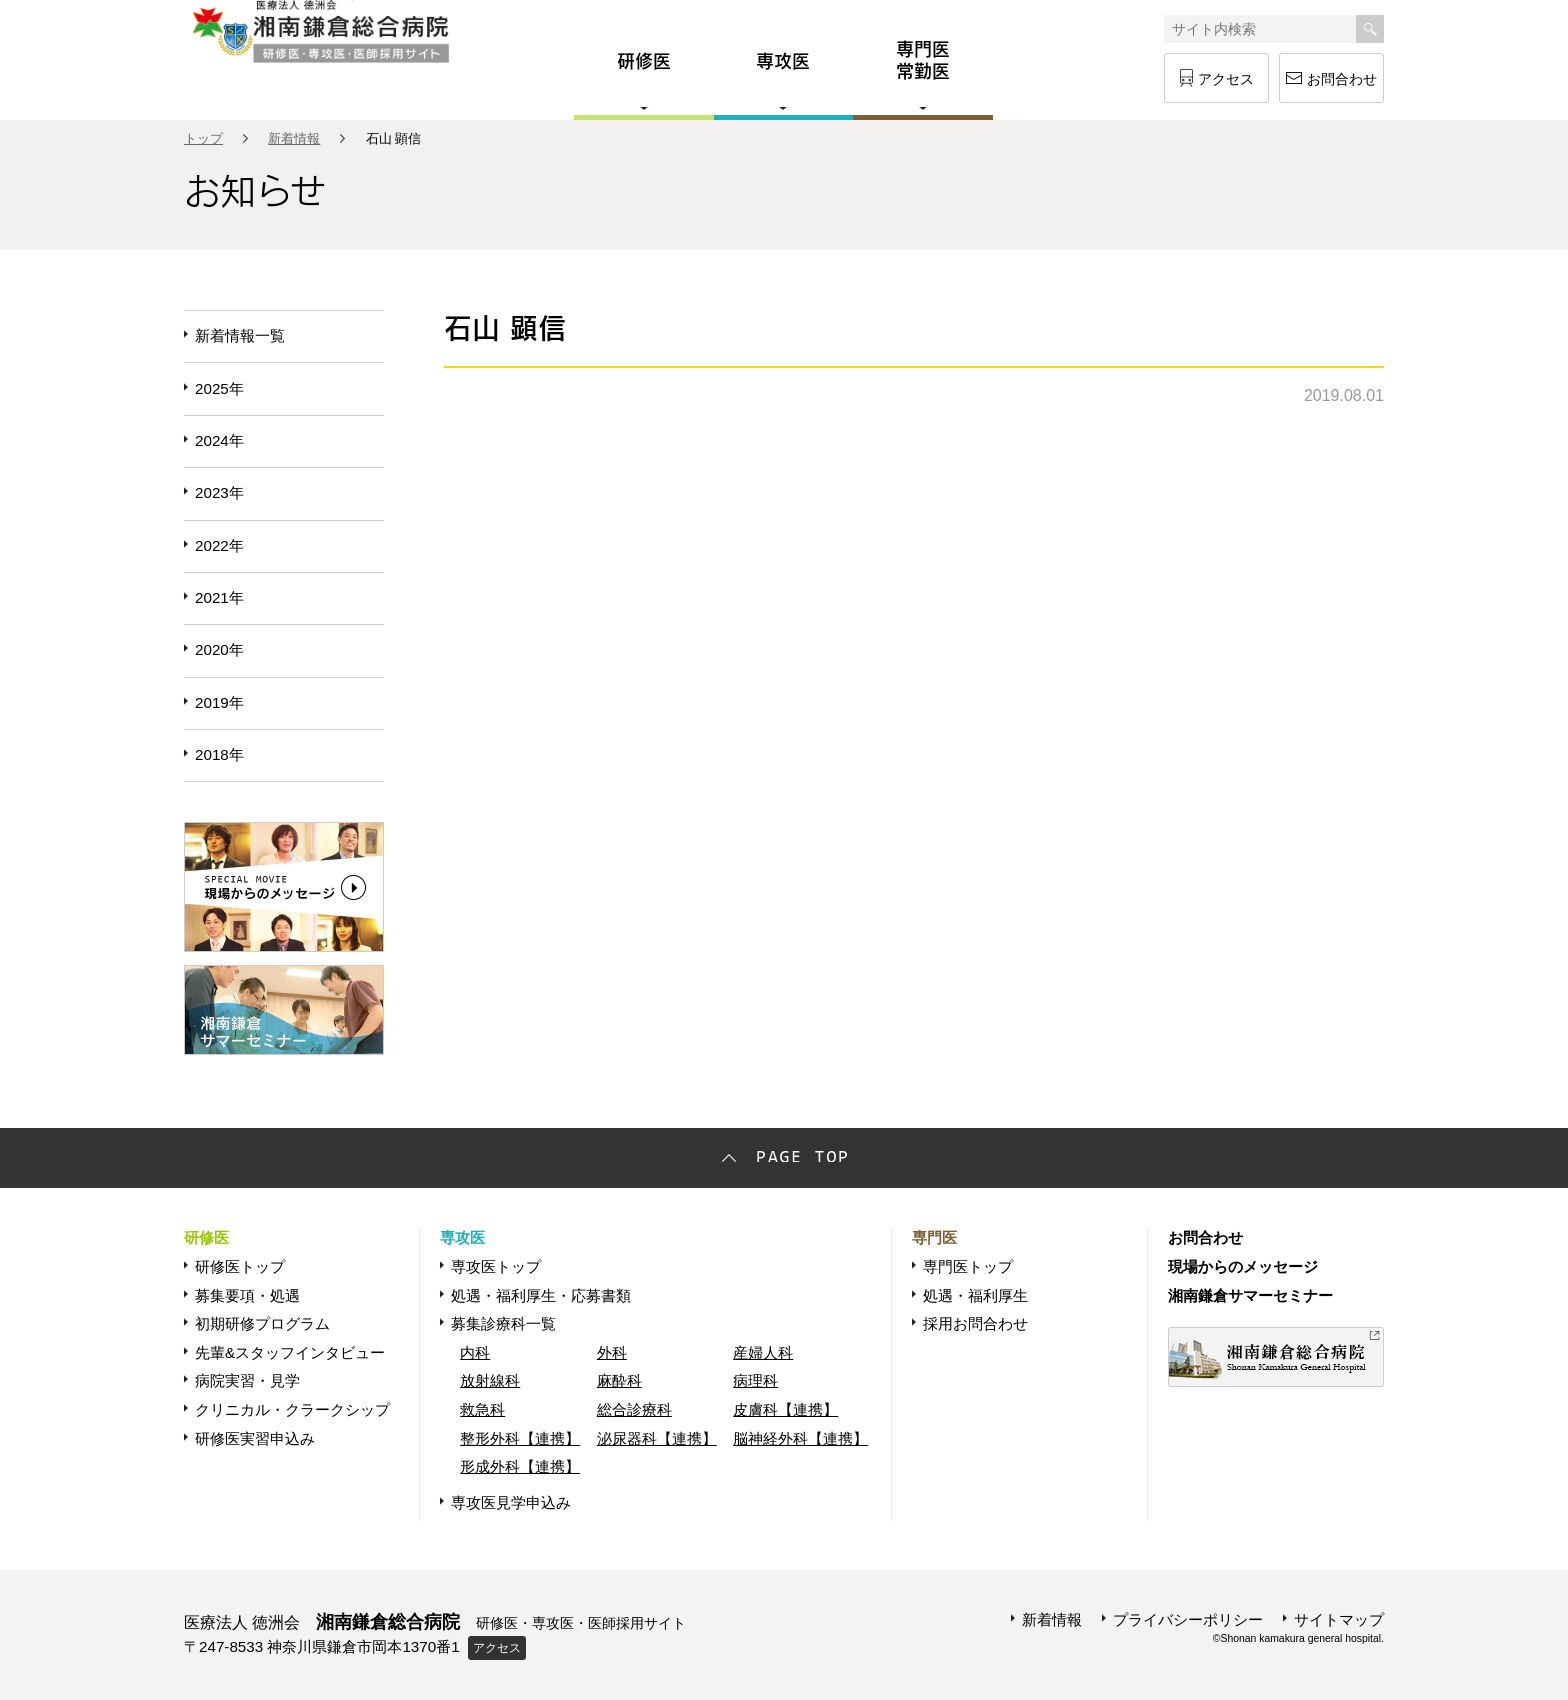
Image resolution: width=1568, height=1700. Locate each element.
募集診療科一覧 (503, 1323)
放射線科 (490, 1380)
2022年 (219, 545)
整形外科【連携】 (520, 1438)
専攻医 (462, 1237)
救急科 (482, 1409)
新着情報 (294, 138)
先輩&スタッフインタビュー (290, 1352)
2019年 (219, 702)
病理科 (755, 1380)
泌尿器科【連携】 (657, 1438)
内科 (475, 1352)
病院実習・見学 (247, 1380)
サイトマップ (1339, 1619)
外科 (612, 1352)
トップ (203, 138)
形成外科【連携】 (520, 1466)
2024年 (219, 440)
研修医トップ (240, 1266)
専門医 (934, 1237)
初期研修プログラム (262, 1323)
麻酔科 (619, 1380)
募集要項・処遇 (247, 1295)
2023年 (219, 492)
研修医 (206, 1237)
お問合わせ (1342, 79)
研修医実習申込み (255, 1438)
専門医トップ (968, 1266)
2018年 (219, 754)
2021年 (219, 597)
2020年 (219, 649)
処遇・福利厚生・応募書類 (541, 1295)
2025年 (219, 388)
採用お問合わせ (975, 1323)
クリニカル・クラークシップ (292, 1409)
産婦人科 (763, 1352)
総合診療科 (634, 1409)
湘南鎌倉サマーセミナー (1250, 1295)
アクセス (1226, 79)
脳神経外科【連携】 (800, 1438)
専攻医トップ (496, 1266)
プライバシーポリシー (1188, 1619)
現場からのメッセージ (1243, 1266)
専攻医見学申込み (511, 1502)
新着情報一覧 (240, 335)
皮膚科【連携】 (785, 1409)
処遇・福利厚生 (975, 1295)
